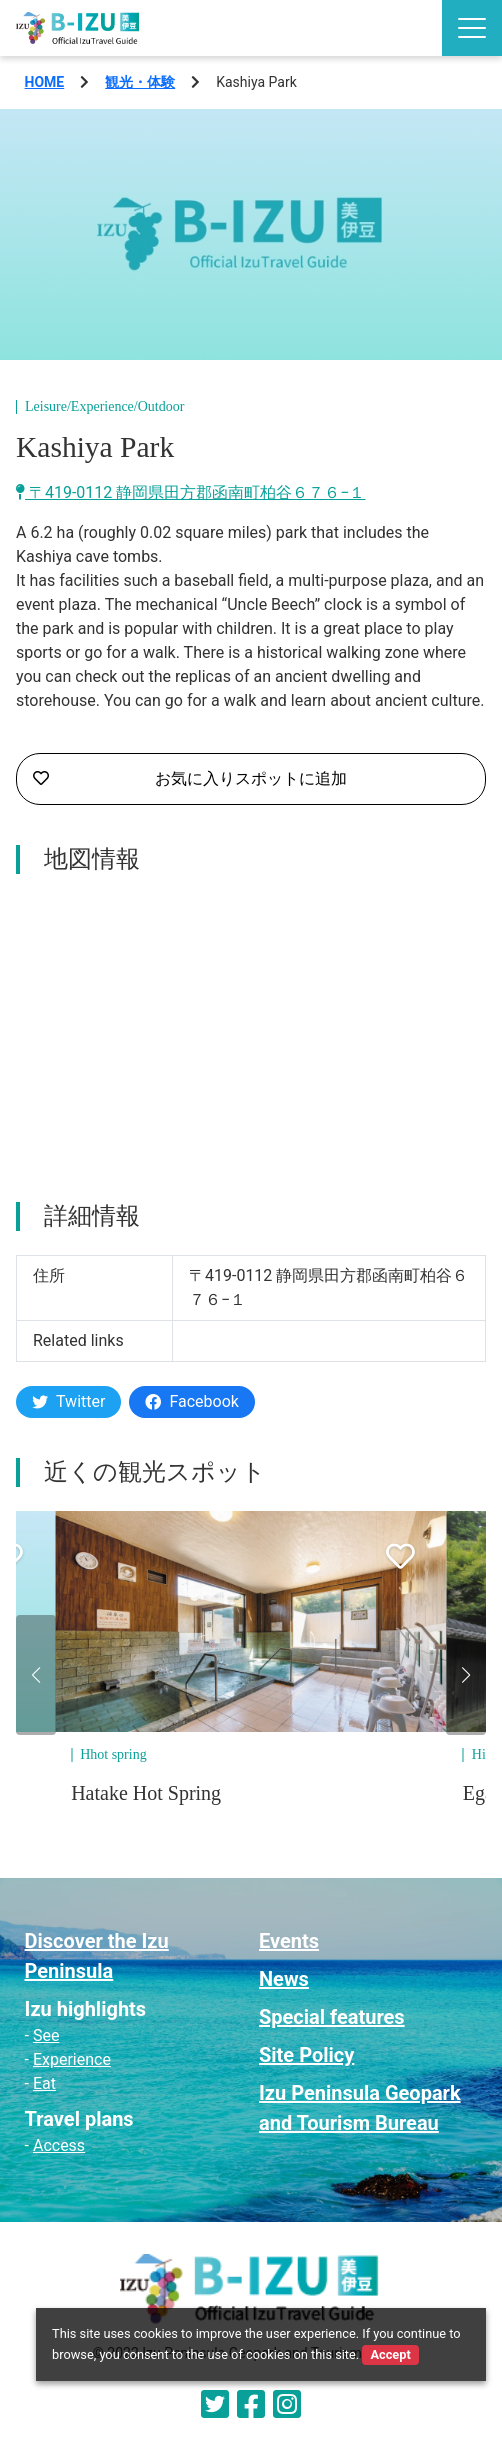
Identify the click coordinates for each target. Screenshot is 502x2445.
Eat (44, 2083)
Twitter (68, 1401)
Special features (332, 2017)
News (284, 1979)
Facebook (191, 1401)
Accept (390, 2354)
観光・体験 (140, 82)
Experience (72, 2059)
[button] (36, 1675)
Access (59, 2145)
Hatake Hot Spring (146, 1793)
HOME (45, 82)
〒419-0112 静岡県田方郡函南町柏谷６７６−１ (190, 492)
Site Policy (306, 2055)
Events (289, 1941)
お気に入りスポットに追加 (190, 779)
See (46, 2035)
